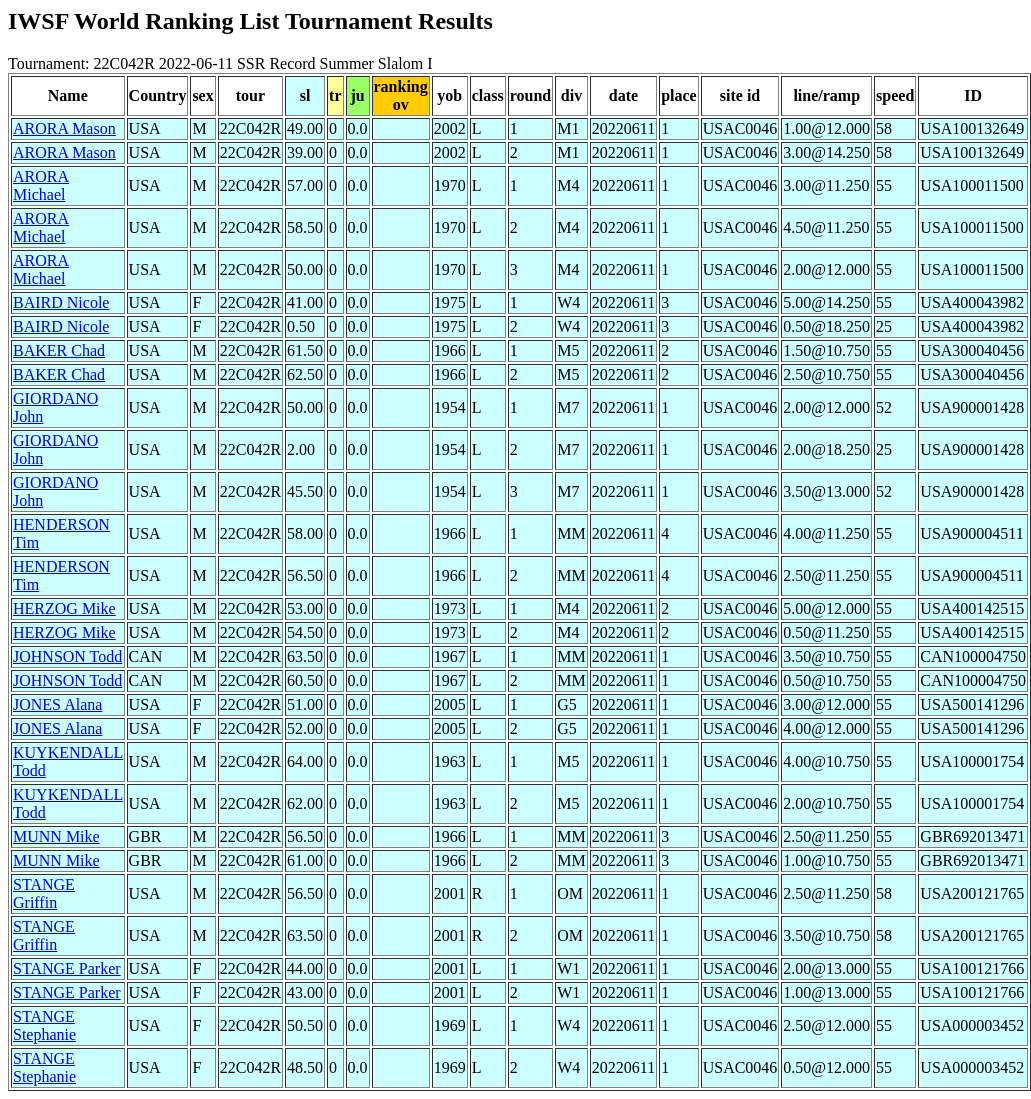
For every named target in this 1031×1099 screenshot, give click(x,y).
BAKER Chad (59, 350)
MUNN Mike (56, 836)
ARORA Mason (64, 128)
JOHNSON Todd (67, 656)
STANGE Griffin (44, 893)
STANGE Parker (67, 968)
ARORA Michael (41, 185)
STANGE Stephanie (44, 1025)
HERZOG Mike (64, 608)
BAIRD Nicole (61, 302)
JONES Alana (57, 704)
